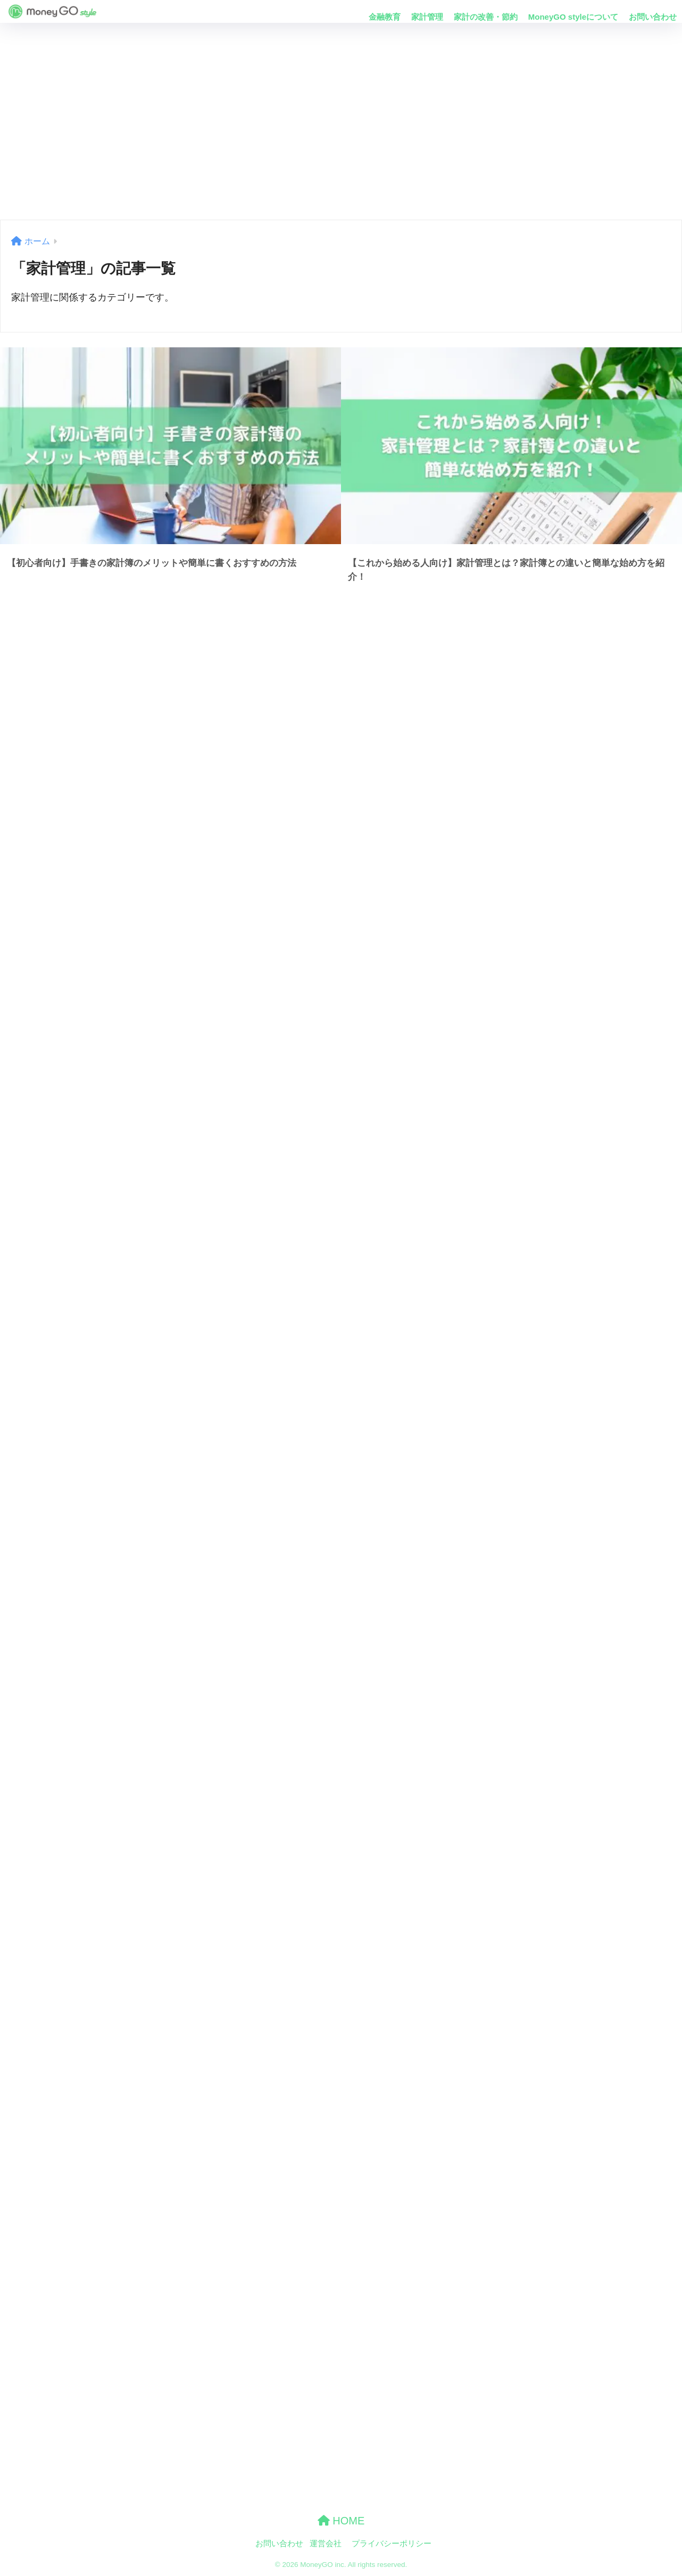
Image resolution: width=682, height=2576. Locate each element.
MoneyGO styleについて (573, 16)
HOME (341, 2521)
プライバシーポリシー (391, 2543)
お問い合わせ (653, 16)
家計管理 (427, 16)
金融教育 (385, 16)
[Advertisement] (341, 121)
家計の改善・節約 (486, 16)
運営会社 (326, 2543)
